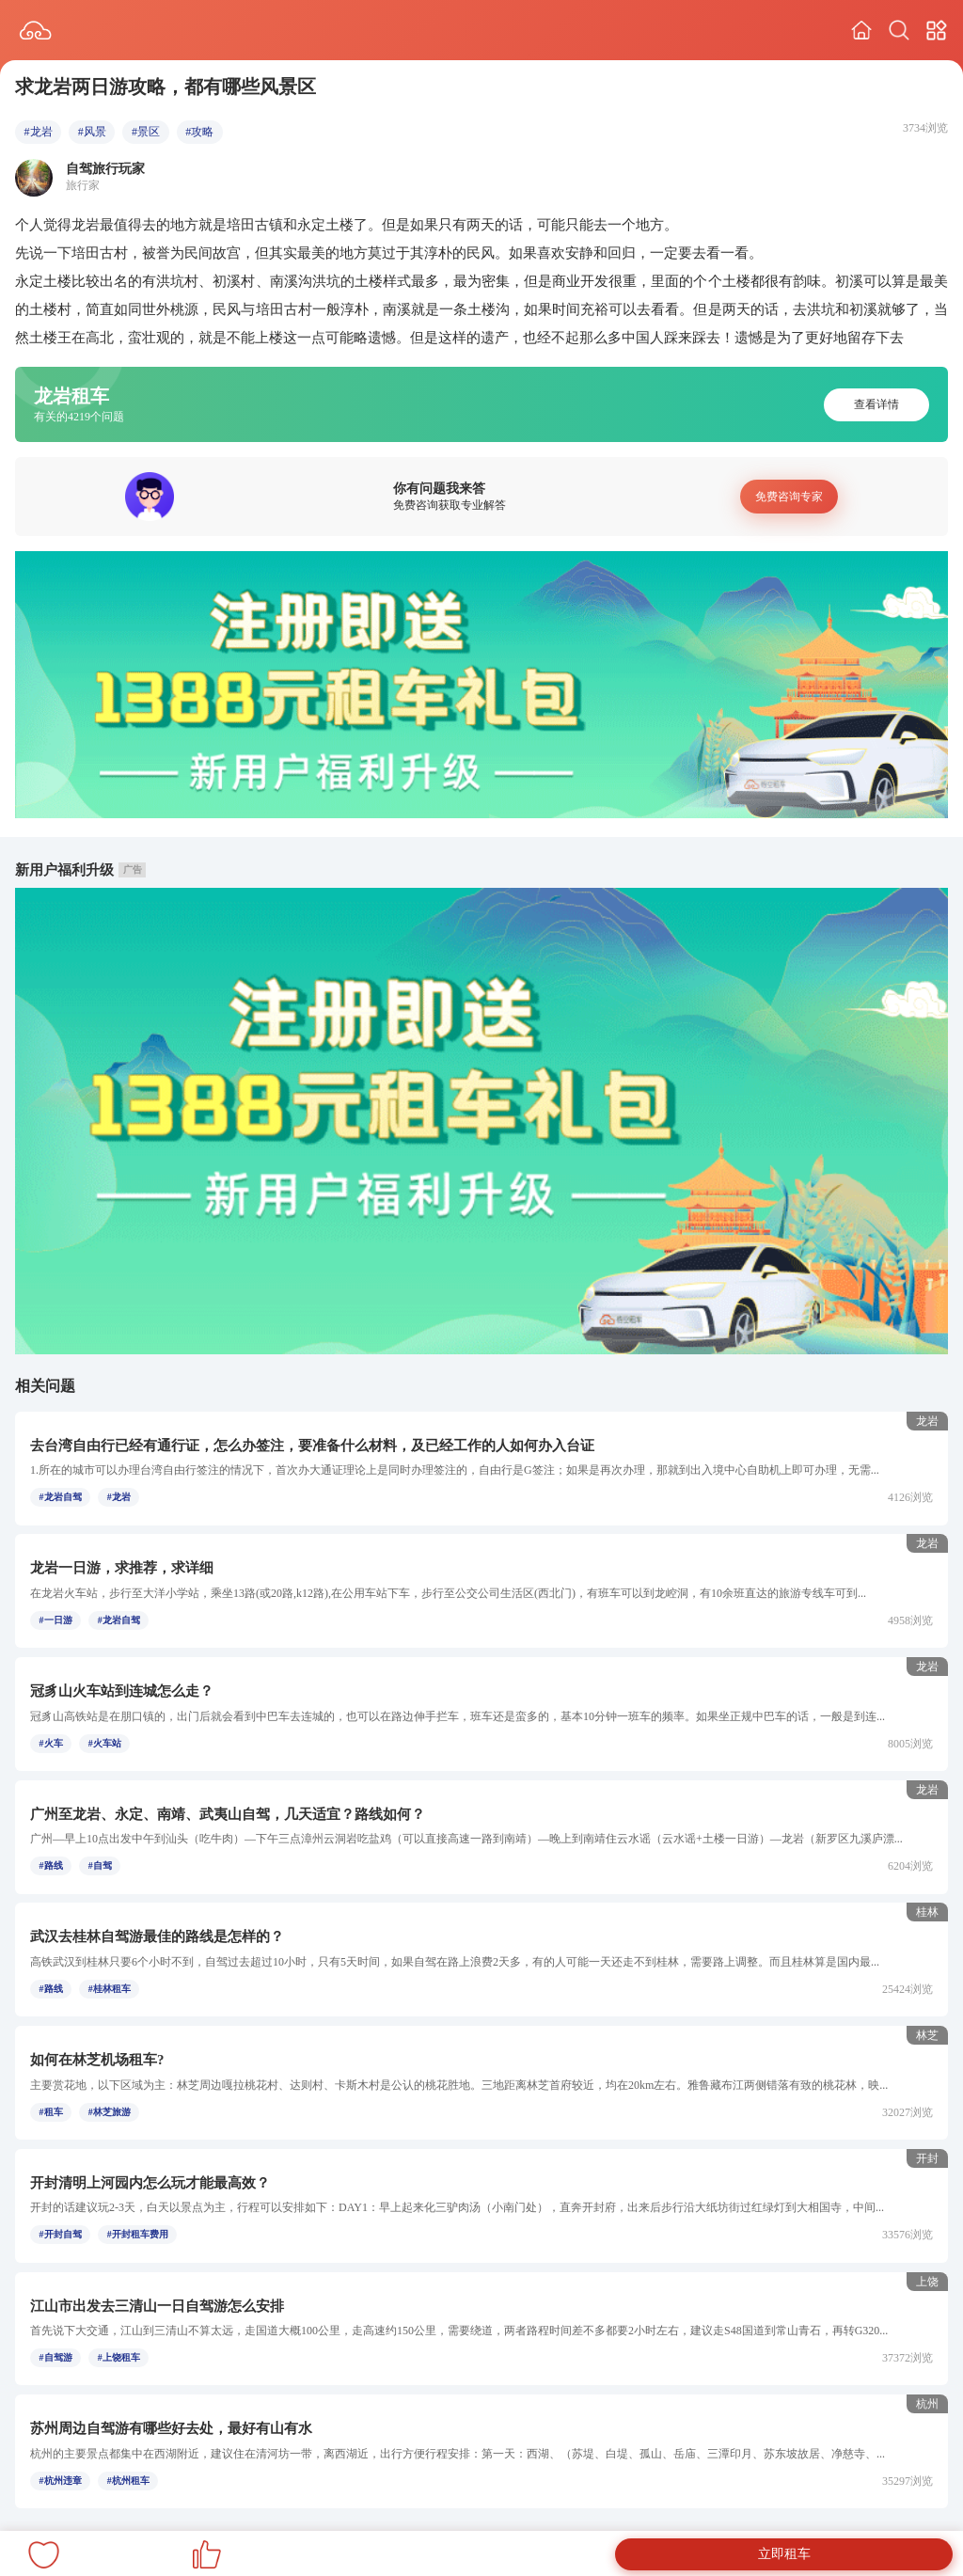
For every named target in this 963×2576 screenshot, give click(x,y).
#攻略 (199, 131)
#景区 (146, 131)
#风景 (92, 131)
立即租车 (784, 2554)
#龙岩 (38, 131)
